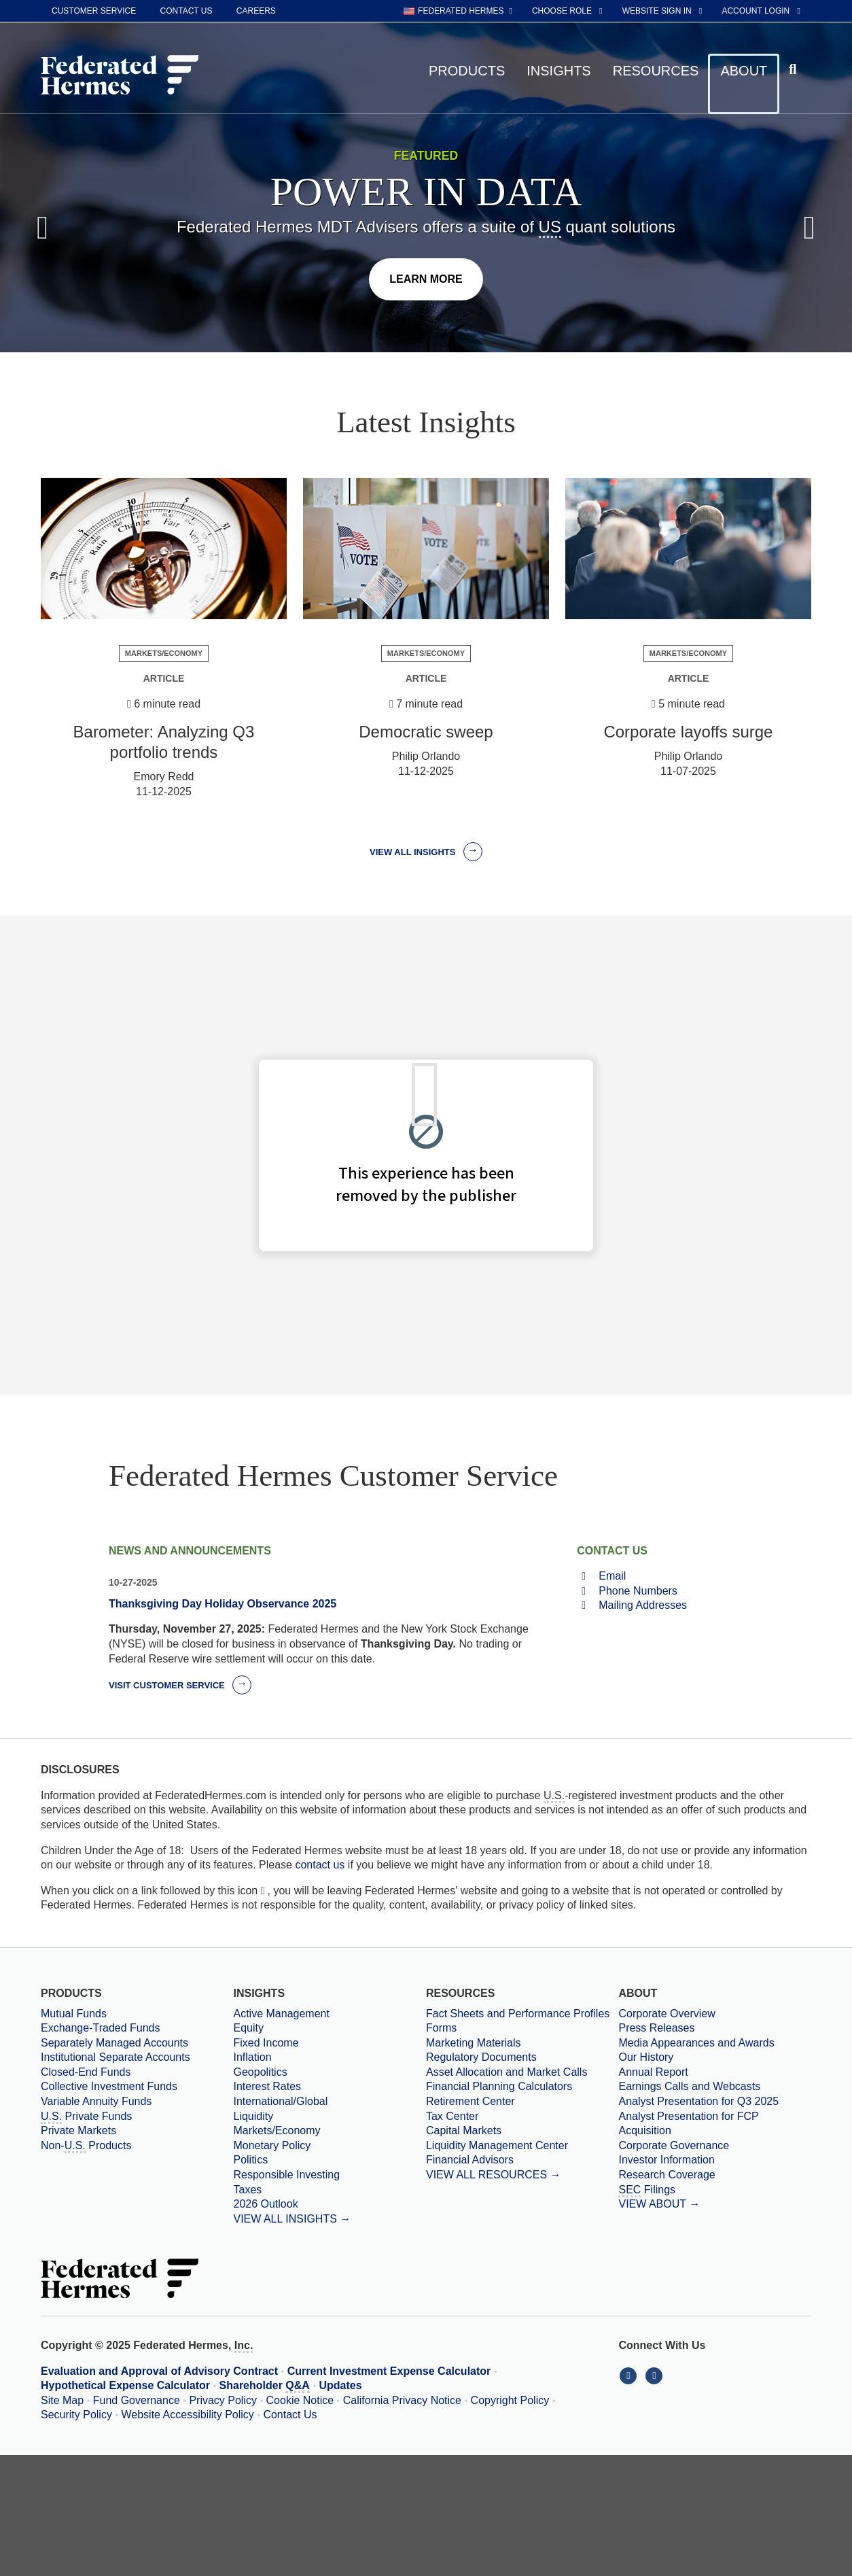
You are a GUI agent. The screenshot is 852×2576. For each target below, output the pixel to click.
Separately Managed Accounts (114, 2043)
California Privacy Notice (402, 2400)
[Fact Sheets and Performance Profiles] (522, 2013)
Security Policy (76, 2414)
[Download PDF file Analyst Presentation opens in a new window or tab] (714, 2101)
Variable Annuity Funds (96, 2101)
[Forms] (522, 2028)
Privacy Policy (223, 2400)
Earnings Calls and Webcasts (689, 2086)
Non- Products (86, 2146)
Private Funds (86, 2117)
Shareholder (264, 2386)
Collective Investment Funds (109, 2086)
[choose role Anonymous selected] (568, 11)
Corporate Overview (666, 2013)
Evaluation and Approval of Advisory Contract (159, 2371)
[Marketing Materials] (522, 2043)
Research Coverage (666, 2174)
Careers (256, 11)
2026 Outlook (265, 2204)
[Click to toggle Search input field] (794, 69)
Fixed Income (265, 2043)
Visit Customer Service (180, 1685)
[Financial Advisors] (522, 2160)
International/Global (280, 2101)
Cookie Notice (300, 2400)
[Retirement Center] (522, 2101)
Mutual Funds (74, 2013)
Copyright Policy (510, 2400)
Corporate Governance (673, 2145)
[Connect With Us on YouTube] (655, 2375)
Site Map (62, 2400)
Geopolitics (260, 2072)
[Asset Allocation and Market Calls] (522, 2072)
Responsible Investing (286, 2174)
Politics (250, 2159)
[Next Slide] (809, 227)
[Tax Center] (522, 2116)
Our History (645, 2057)
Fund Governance (136, 2400)
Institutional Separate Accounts (115, 2057)
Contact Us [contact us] (186, 11)
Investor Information (666, 2159)
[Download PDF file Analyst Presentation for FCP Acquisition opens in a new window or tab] (714, 2123)
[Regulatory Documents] (522, 2057)
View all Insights (426, 852)
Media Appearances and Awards (696, 2043)
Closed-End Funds (86, 2072)
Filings (646, 2190)
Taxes (247, 2189)
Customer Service (94, 11)
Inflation (252, 2057)
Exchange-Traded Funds (100, 2028)
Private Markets (78, 2130)
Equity (248, 2028)
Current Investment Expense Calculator (389, 2371)
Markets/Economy (276, 2130)
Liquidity (253, 2116)
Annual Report (653, 2072)
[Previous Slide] (42, 227)
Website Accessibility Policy (188, 2414)
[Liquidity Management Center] (522, 2145)
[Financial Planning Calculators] (522, 2086)
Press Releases (656, 2028)
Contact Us (290, 2414)
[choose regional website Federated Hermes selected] (458, 11)
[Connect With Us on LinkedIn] (631, 2375)
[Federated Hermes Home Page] (119, 76)
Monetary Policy (271, 2145)
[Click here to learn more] (426, 279)
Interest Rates (267, 2086)
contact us (319, 1864)
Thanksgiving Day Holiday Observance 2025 (222, 1603)
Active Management (281, 2013)
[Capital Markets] (522, 2130)
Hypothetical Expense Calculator (125, 2385)
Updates (340, 2385)
